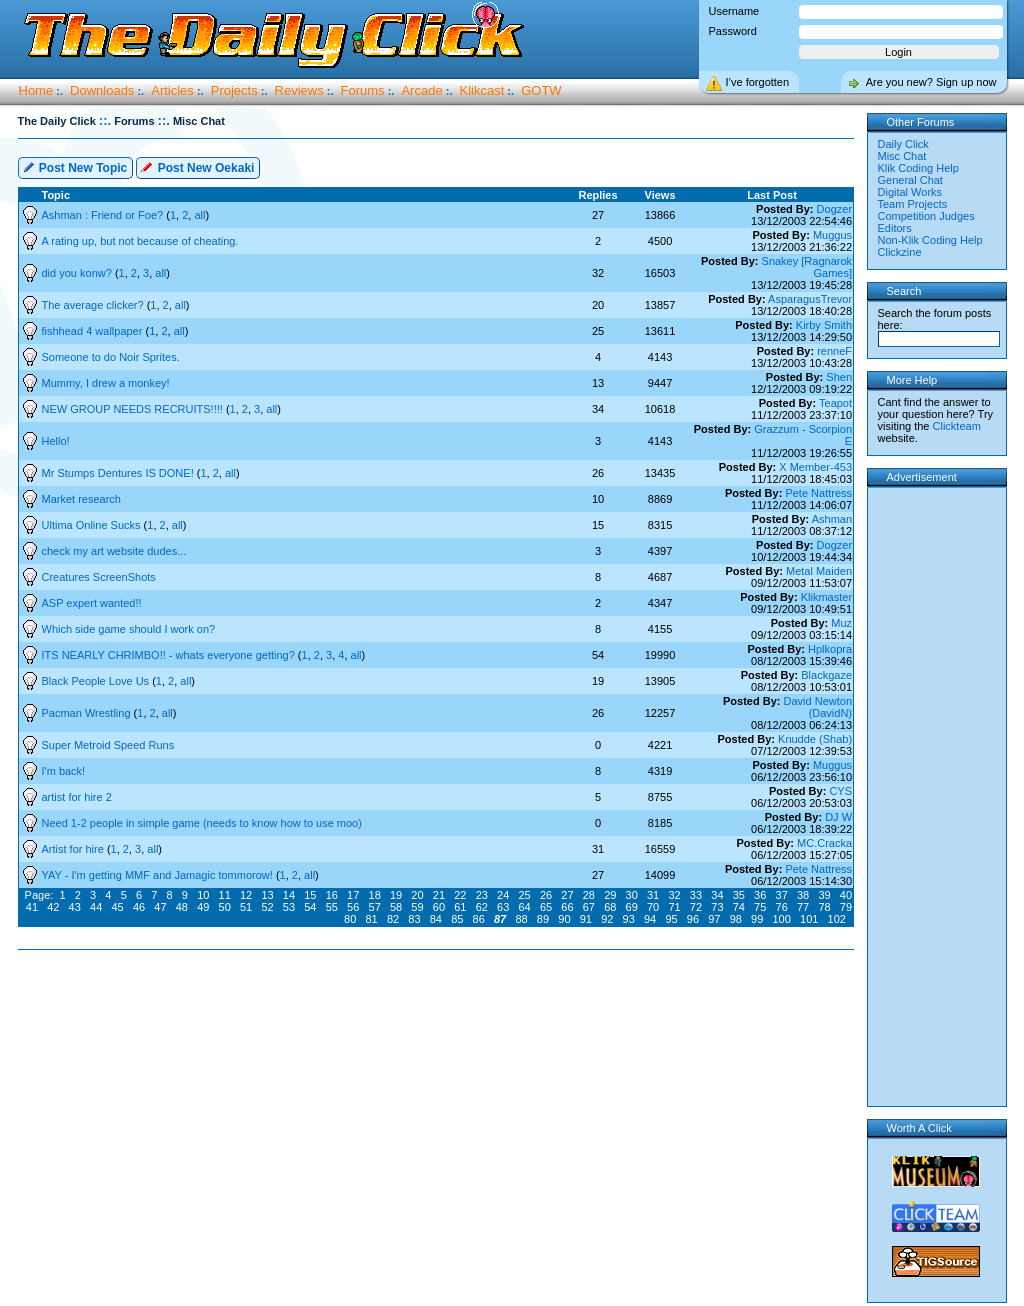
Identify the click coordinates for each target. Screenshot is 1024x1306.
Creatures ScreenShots (99, 577)
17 (353, 895)
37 (782, 895)
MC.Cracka (824, 843)
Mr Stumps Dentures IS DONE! (119, 473)
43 (75, 907)
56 (353, 907)
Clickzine (900, 252)
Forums (363, 90)
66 (567, 907)
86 (479, 919)
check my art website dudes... (114, 551)
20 (417, 895)
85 (457, 919)
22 (460, 895)
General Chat (910, 180)
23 (482, 895)
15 (310, 895)
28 (589, 895)
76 (782, 907)
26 (546, 895)
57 (375, 907)
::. (105, 120)
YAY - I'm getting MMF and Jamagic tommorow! (159, 875)
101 (809, 919)
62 (482, 907)
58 (396, 907)
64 (524, 907)
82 (393, 919)
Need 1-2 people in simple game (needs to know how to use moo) (202, 823)
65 (546, 907)
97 (714, 919)
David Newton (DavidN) (818, 707)
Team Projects (913, 204)
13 (267, 895)
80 (350, 919)
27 (567, 895)
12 (246, 895)
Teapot (835, 403)
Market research (81, 499)
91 (586, 919)
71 (674, 907)
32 (674, 895)
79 (846, 907)
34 (717, 895)
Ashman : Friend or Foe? (104, 215)
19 (396, 895)
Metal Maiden (819, 571)
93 (629, 919)
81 (371, 919)
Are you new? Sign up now (931, 82)
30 (632, 895)
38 (803, 895)
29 (610, 895)
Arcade (421, 90)
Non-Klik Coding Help (930, 240)
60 (439, 907)
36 (760, 895)
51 (246, 907)
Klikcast (482, 90)
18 (375, 895)
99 (757, 919)
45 (117, 907)
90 (564, 919)
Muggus (832, 235)
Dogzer (834, 209)
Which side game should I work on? (129, 629)
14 (289, 895)
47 (160, 907)
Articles (172, 90)
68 (610, 907)
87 (500, 919)
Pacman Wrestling (88, 713)
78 (824, 907)
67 (589, 907)
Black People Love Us (97, 681)
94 (650, 919)
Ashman (832, 519)
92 (607, 919)
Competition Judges (926, 216)
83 (414, 919)
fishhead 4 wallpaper (94, 331)
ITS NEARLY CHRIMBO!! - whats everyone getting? (170, 655)
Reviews (299, 90)
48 (182, 907)
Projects (234, 90)
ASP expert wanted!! (92, 603)
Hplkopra (830, 649)
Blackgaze (826, 675)
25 (524, 895)
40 (846, 895)
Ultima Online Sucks (93, 525)
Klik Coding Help (918, 168)
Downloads (102, 90)
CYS (840, 791)
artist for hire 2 (77, 797)
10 (203, 895)
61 (460, 907)
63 (503, 907)
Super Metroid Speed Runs (108, 745)
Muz (841, 623)
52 (267, 907)
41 (32, 907)
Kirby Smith (824, 325)
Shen (839, 377)
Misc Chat (902, 156)
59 (417, 907)
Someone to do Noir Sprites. (111, 357)
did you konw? (78, 273)
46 (139, 907)
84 (436, 919)
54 (310, 907)
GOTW (541, 90)
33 (696, 895)
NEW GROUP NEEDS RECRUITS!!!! (134, 409)
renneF (834, 351)
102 (837, 919)
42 (53, 907)
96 (693, 919)
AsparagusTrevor (810, 299)
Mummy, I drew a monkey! (106, 383)
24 (503, 895)
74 (739, 907)
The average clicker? (94, 305)
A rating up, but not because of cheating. (140, 241)
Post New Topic (75, 166)
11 (225, 895)
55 (332, 907)
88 (521, 919)
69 (632, 907)
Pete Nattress (818, 493)
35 (739, 895)
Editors (895, 228)
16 (332, 895)
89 (543, 919)
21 (439, 895)
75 (760, 907)
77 (803, 907)
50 (225, 907)
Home (36, 90)
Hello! (56, 441)
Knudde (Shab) (815, 739)
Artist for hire (74, 849)
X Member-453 (815, 467)
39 (824, 895)
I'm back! (64, 771)
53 (289, 907)
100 (782, 919)
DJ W (838, 817)
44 (96, 907)
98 (736, 919)
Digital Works (910, 192)
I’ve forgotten (758, 82)
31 (653, 895)
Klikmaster (826, 597)
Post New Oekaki (197, 166)
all (199, 215)
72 (696, 907)
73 (717, 907)
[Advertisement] (440, 1014)
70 (653, 907)
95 (671, 919)
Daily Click (903, 144)
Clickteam (957, 426)
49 (203, 907)
